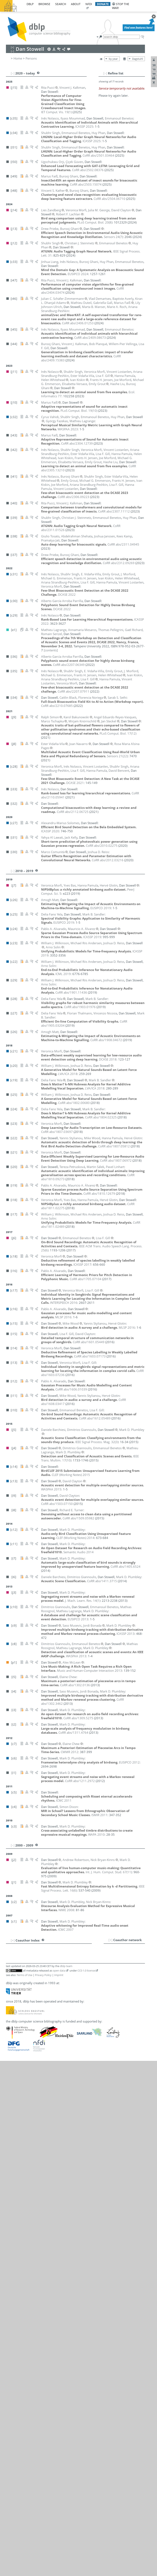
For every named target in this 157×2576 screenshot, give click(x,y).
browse (44, 4)
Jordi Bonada (45, 1998)
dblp (30, 4)
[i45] (122, 1981)
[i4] (88, 1998)
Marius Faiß (44, 2043)
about (76, 4)
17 (11, 2025)
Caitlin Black (44, 1994)
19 (11, 2034)
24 (11, 2057)
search (60, 4)
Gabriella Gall (45, 2052)
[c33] (114, 1981)
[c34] (91, 1981)
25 (11, 2061)
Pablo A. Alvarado (48, 1949)
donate (103, 4)
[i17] (107, 1958)
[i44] (113, 2061)
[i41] (98, 2039)
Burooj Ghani (45, 2061)
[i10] (89, 1985)
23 (11, 2052)
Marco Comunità (47, 2016)
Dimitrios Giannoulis (50, 2065)
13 (11, 2007)
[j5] (82, 1972)
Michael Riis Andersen (51, 1958)
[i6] (88, 1972)
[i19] (91, 1949)
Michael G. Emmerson (51, 2039)
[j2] (82, 2003)
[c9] (83, 1998)
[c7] (88, 2007)
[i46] (83, 1963)
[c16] (106, 1949)
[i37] (135, 2061)
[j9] (82, 1967)
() (79, 108)
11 (11, 1998)
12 (11, 2003)
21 (11, 2043)
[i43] (105, 2043)
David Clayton (45, 2012)
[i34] (83, 1994)
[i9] (105, 2012)
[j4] (95, 1985)
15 (11, 2016)
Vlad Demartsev (47, 2021)
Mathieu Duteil (46, 2034)
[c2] (88, 2003)
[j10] (98, 2043)
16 (11, 2021)
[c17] (83, 2074)
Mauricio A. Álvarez (49, 1954)
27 (11, 2070)
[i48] (91, 2061)
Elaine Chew (44, 2007)
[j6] (82, 1985)
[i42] (91, 2039)
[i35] (113, 2039)
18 (11, 2030)
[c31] (106, 2039)
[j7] (82, 1976)
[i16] (99, 1949)
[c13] (98, 2012)
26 (11, 2065)
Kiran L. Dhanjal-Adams (52, 2025)
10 (11, 1994)
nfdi (88, 4)
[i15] (91, 2012)
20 (11, 2039)
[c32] (129, 1981)
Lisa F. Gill (43, 2070)
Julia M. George (46, 2057)
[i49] (83, 2043)
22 (11, 2048)
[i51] (99, 1981)
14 (11, 2012)
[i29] (99, 1958)
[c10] (102, 1985)
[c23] (83, 1958)
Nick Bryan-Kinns (48, 2003)
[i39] (137, 1981)
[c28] (83, 1989)
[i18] (89, 1976)
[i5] (82, 2007)
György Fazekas (47, 2048)
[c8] (109, 1985)
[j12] (107, 1981)
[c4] (83, 2030)
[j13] (98, 2061)
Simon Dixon (45, 2030)
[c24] (83, 1949)
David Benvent (46, 1989)
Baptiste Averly (46, 1963)
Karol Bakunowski (48, 1967)
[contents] (51, 650)
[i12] (114, 1949)
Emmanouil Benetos (50, 1981)
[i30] (83, 2016)
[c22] (91, 1958)
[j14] (83, 2012)
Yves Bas (42, 1976)
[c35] (83, 1981)
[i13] (99, 2074)
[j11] (83, 2039)
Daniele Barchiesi (48, 1972)
